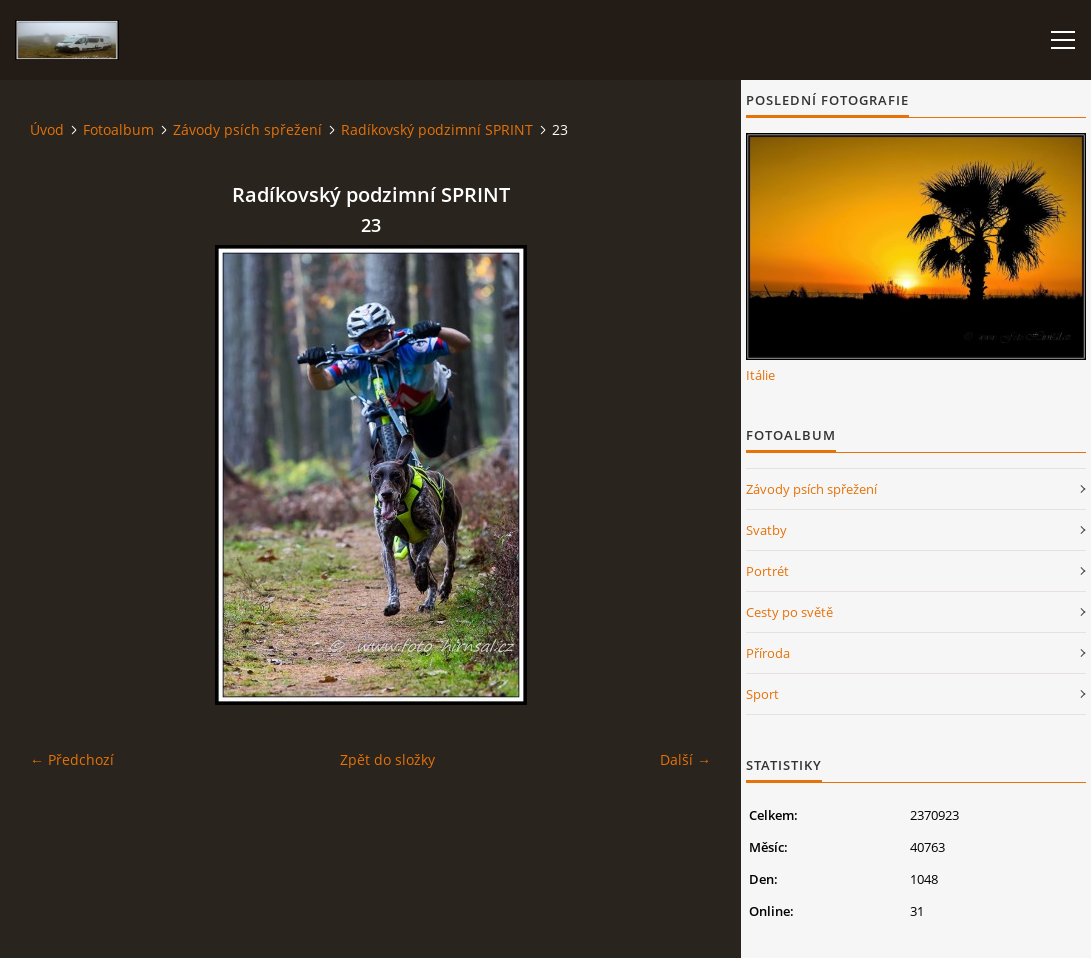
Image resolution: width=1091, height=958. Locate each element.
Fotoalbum (118, 129)
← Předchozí (72, 759)
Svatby (766, 530)
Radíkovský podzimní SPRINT (437, 129)
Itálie (760, 375)
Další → (685, 759)
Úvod (47, 129)
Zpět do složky (387, 759)
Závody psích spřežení (247, 129)
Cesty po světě (789, 612)
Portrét (767, 571)
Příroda (768, 653)
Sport (762, 694)
